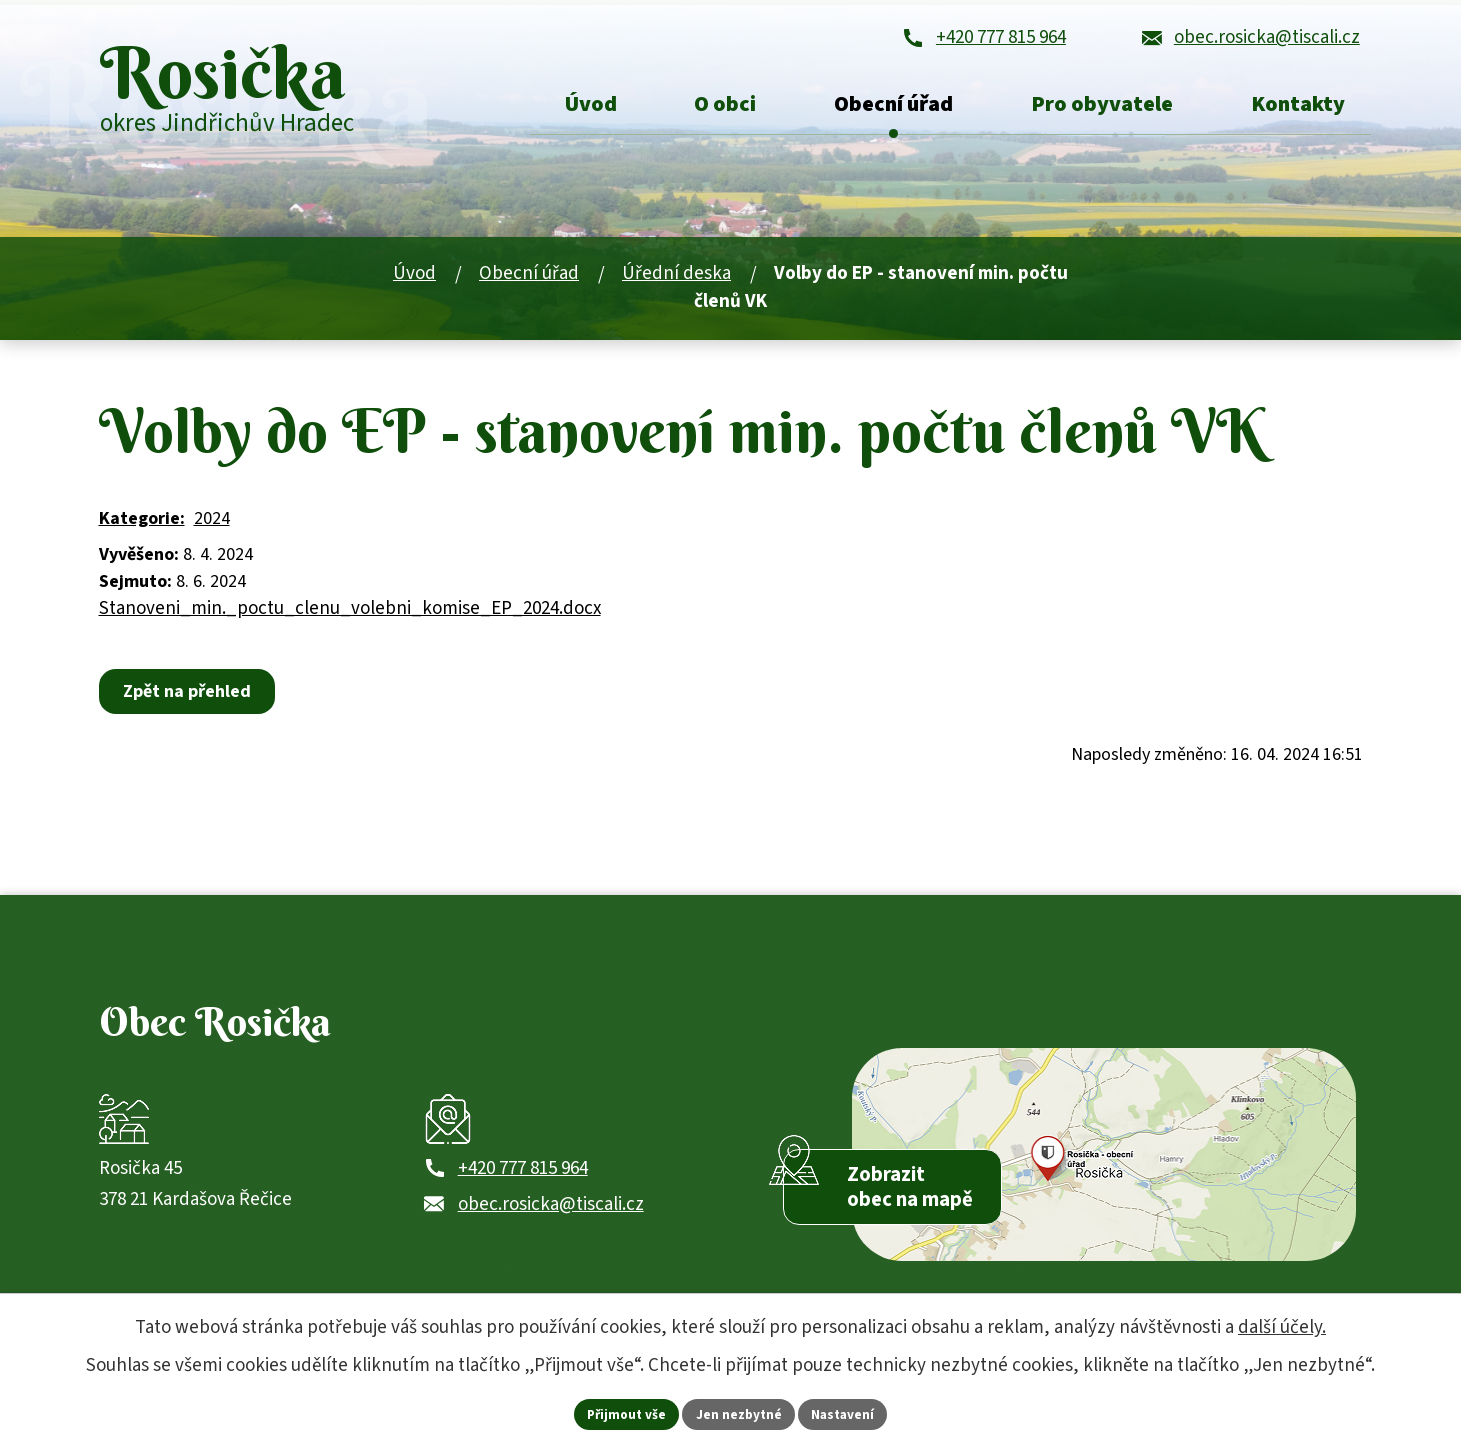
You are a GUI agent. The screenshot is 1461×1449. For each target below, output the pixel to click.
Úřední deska (676, 289)
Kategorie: (142, 533)
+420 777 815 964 (523, 1198)
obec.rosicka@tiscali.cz (551, 1234)
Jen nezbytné (739, 1413)
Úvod (414, 289)
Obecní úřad (529, 289)
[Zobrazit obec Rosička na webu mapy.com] (1103, 1179)
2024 (212, 533)
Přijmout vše (622, 1413)
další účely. (1282, 1326)
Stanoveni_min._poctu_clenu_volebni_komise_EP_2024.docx (350, 623)
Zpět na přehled (190, 706)
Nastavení (847, 1413)
